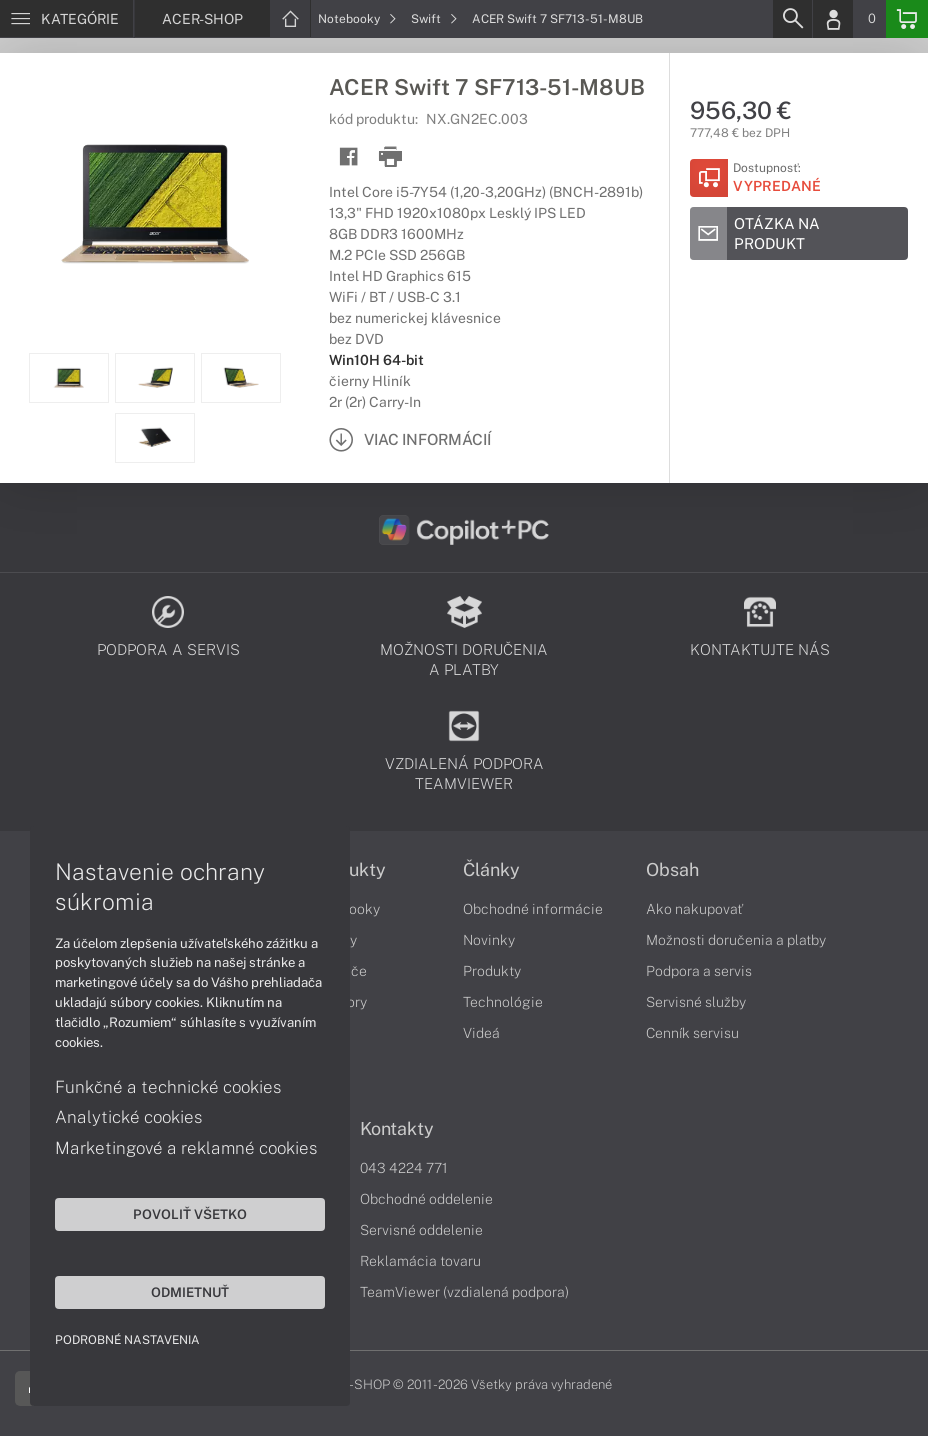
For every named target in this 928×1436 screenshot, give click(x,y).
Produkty (492, 971)
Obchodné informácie (533, 909)
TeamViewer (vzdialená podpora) (464, 1292)
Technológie (503, 1002)
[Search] (792, 19)
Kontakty (397, 1129)
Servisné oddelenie (421, 1230)
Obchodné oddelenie (426, 1199)
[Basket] (907, 19)
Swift (434, 19)
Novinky (489, 940)
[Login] (833, 19)
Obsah (672, 870)
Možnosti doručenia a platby (736, 940)
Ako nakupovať (694, 909)
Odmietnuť (190, 1292)
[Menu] (66, 19)
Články (491, 870)
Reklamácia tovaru (420, 1261)
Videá (481, 1033)
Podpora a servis (699, 971)
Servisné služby (696, 1002)
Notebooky (357, 19)
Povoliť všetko (190, 1214)
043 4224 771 (404, 1168)
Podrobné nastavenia (127, 1340)
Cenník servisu (692, 1033)
